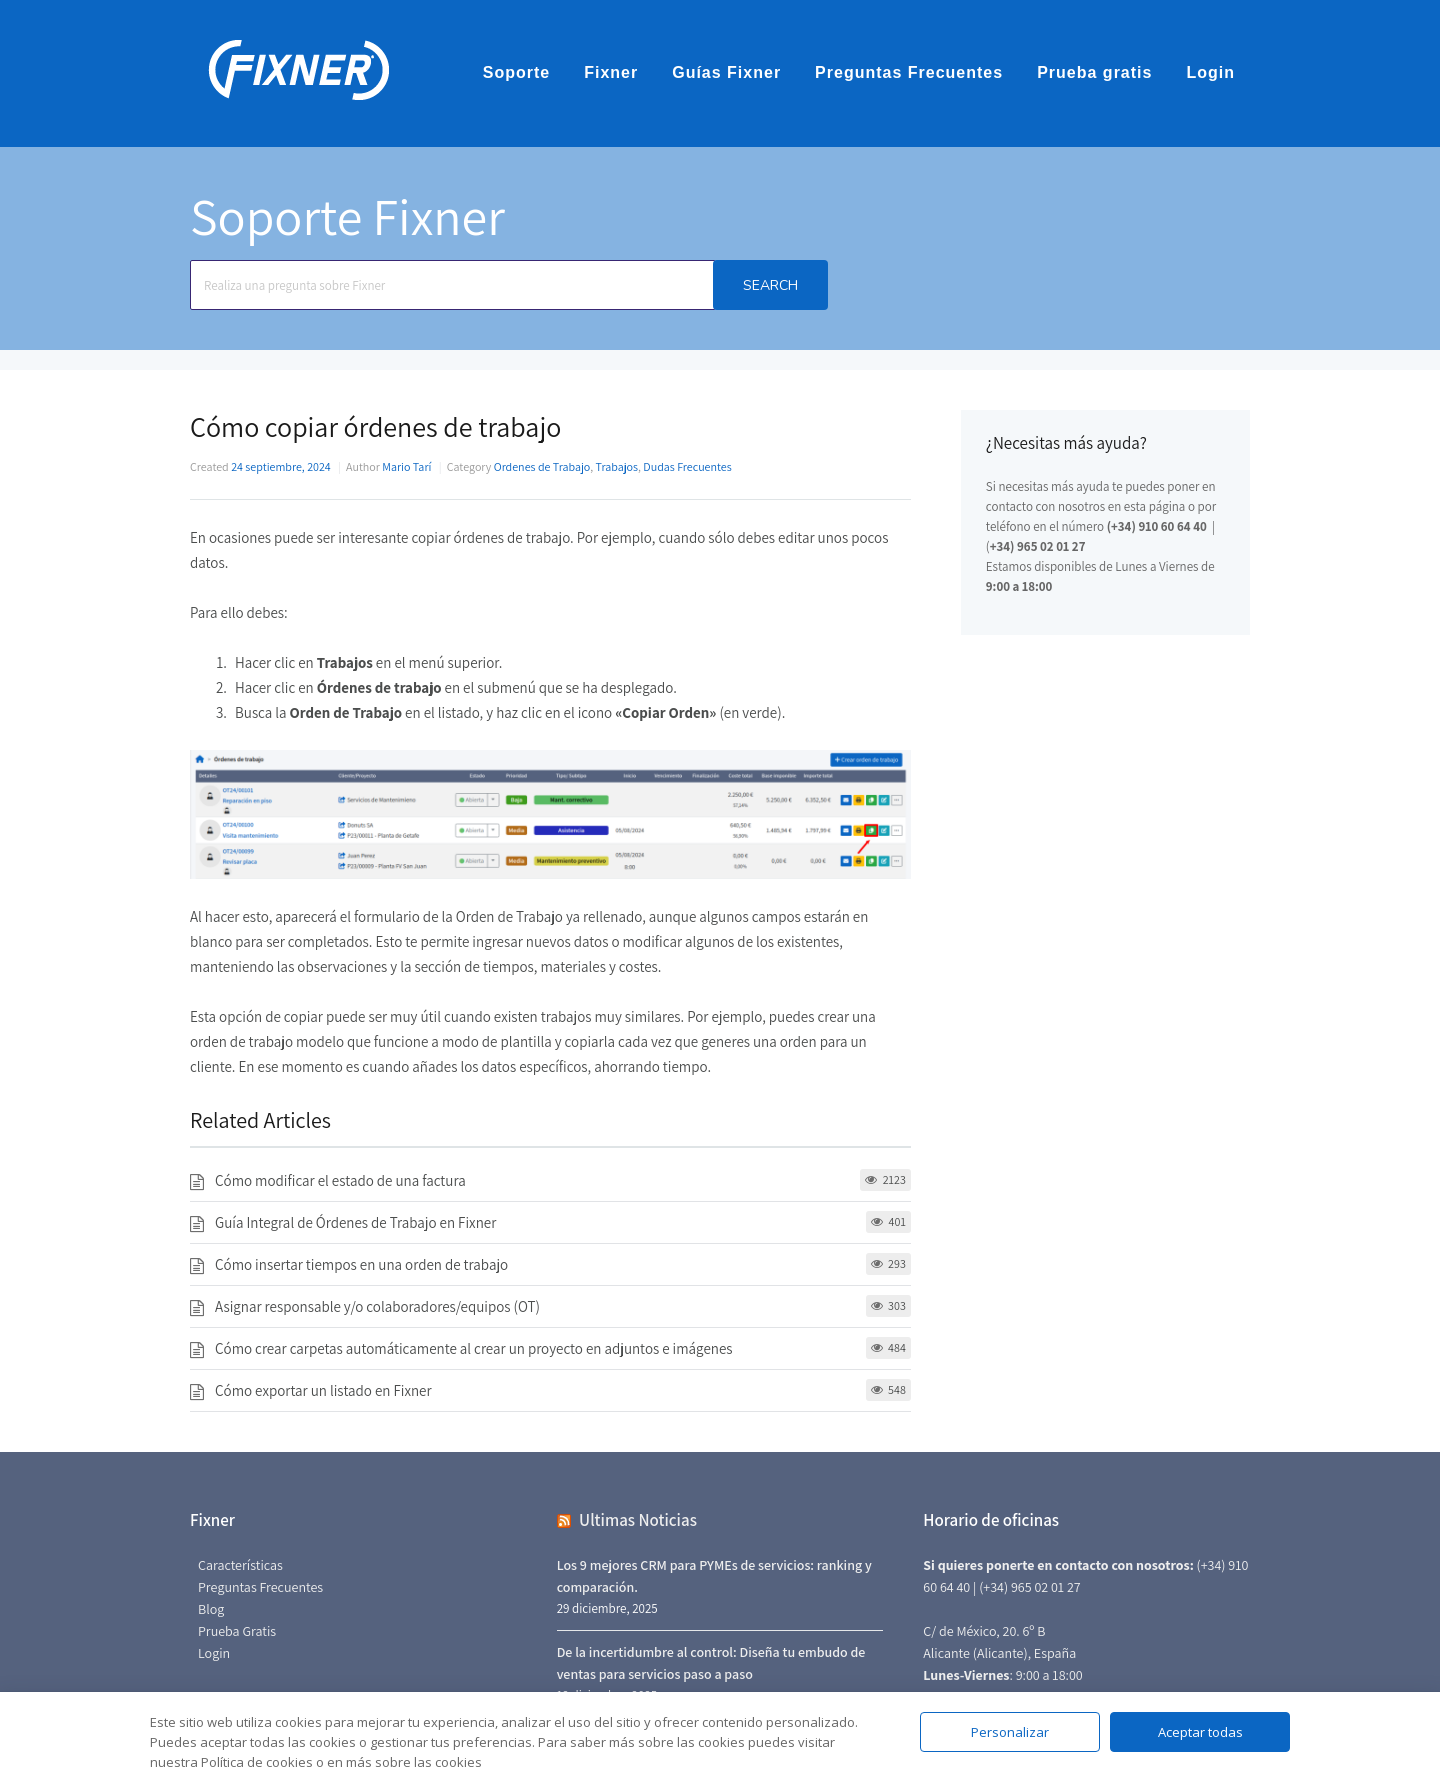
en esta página (1147, 506)
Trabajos (617, 466)
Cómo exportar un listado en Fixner (323, 1390)
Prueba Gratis (237, 1631)
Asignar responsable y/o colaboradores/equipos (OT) (377, 1306)
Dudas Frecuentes (687, 466)
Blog (211, 1609)
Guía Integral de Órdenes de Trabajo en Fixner (355, 1222)
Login (1210, 72)
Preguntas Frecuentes (909, 72)
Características (240, 1565)
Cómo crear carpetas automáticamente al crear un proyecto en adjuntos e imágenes (474, 1348)
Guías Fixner (726, 72)
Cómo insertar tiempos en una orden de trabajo (361, 1264)
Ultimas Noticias (638, 1520)
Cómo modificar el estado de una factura (340, 1180)
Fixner (611, 72)
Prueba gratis (1094, 72)
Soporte (516, 72)
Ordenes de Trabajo (542, 466)
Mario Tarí (406, 466)
